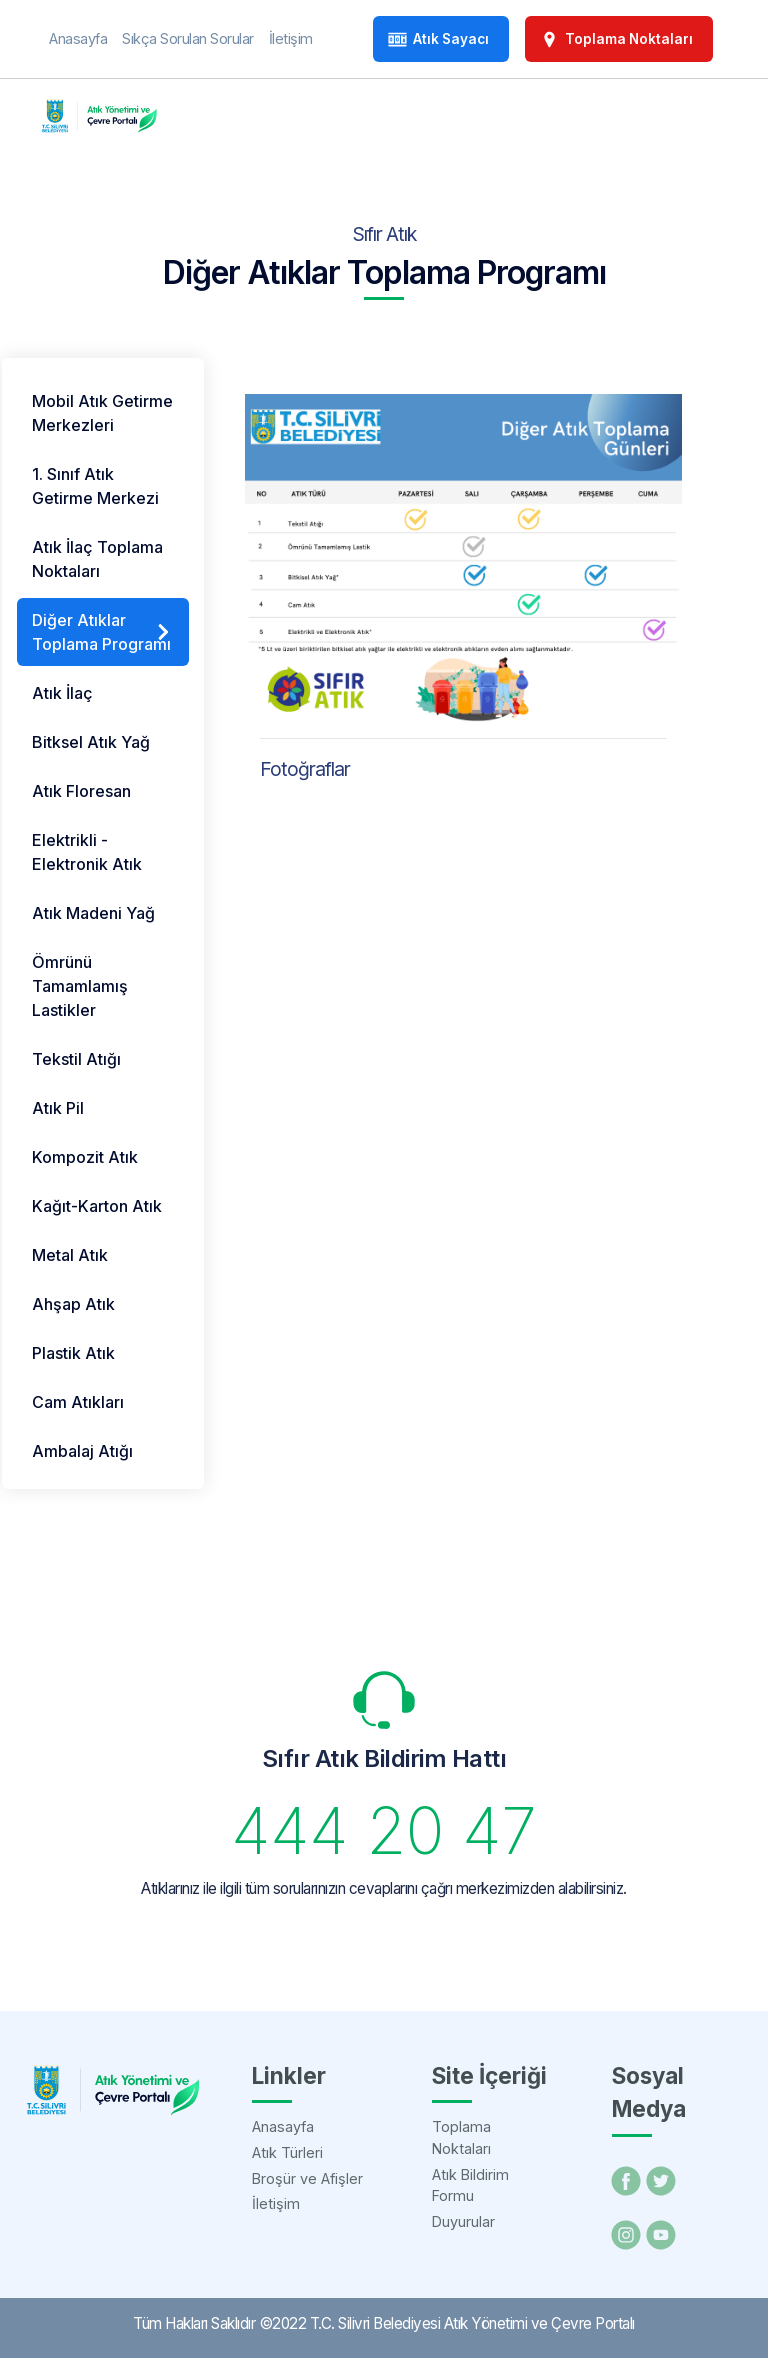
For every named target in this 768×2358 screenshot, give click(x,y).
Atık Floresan (81, 791)
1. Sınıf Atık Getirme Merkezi (95, 486)
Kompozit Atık (85, 1157)
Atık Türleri (287, 2152)
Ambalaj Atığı (82, 1451)
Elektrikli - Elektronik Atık (87, 852)
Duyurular (463, 2221)
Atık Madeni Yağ (93, 913)
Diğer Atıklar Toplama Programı (101, 632)
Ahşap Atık (73, 1304)
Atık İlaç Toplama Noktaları (97, 559)
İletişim (276, 2203)
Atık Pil (58, 1108)
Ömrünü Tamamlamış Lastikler (80, 986)
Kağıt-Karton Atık (97, 1206)
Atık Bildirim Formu (470, 2185)
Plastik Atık (73, 1353)
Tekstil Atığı (76, 1059)
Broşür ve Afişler (307, 2178)
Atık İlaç (62, 693)
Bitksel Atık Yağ (91, 742)
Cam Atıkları (78, 1402)
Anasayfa (283, 2126)
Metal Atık (70, 1255)
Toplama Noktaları (461, 2137)
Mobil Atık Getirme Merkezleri (102, 413)
